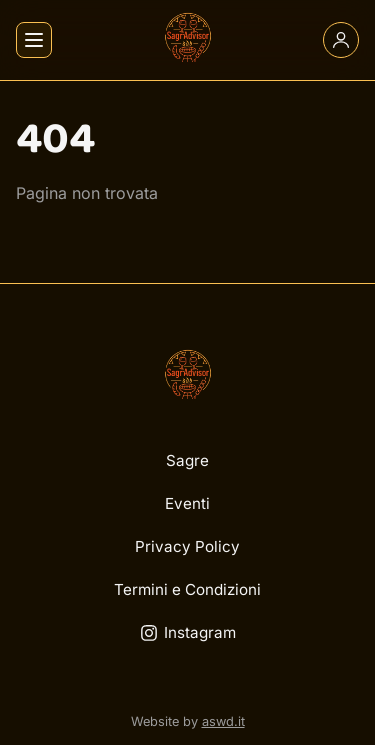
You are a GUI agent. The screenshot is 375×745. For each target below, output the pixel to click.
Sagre (187, 460)
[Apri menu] (34, 40)
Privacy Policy (187, 546)
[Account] (341, 40)
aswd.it (223, 721)
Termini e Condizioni (187, 589)
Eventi (187, 503)
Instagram (188, 632)
